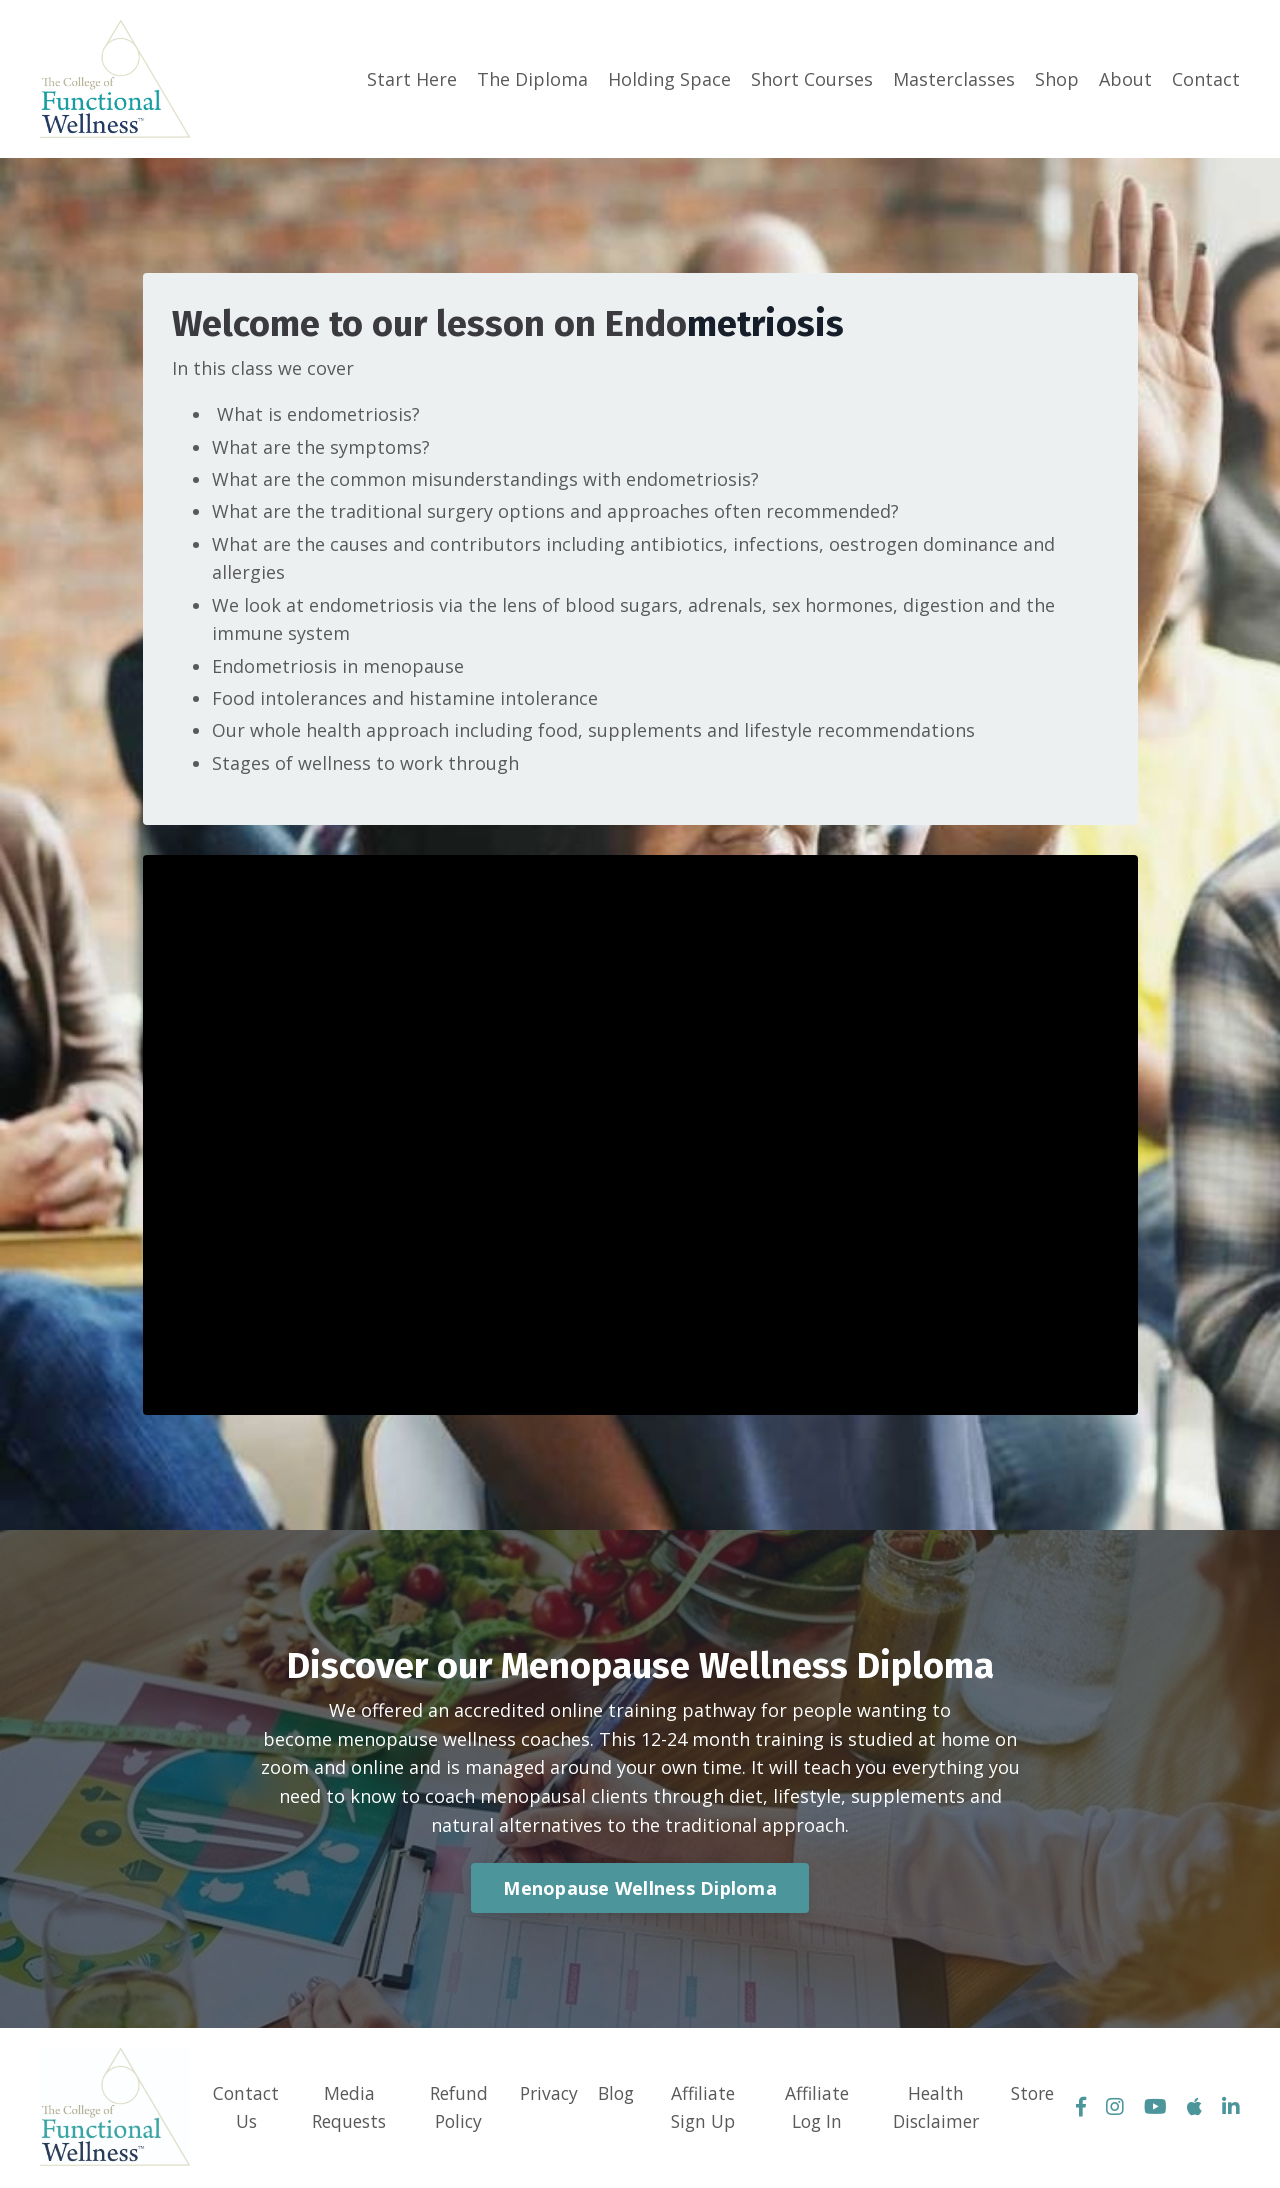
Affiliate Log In (817, 2109)
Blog (616, 2095)
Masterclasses (954, 79)
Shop (1057, 79)
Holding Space (669, 79)
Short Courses (812, 79)
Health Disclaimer (935, 2109)
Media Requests (345, 2109)
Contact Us (244, 2109)
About (1125, 79)
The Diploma (532, 79)
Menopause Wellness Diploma (640, 1890)
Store (1032, 2095)
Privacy (546, 2095)
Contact (1206, 79)
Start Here (412, 79)
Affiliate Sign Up (705, 2109)
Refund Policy (454, 2109)
